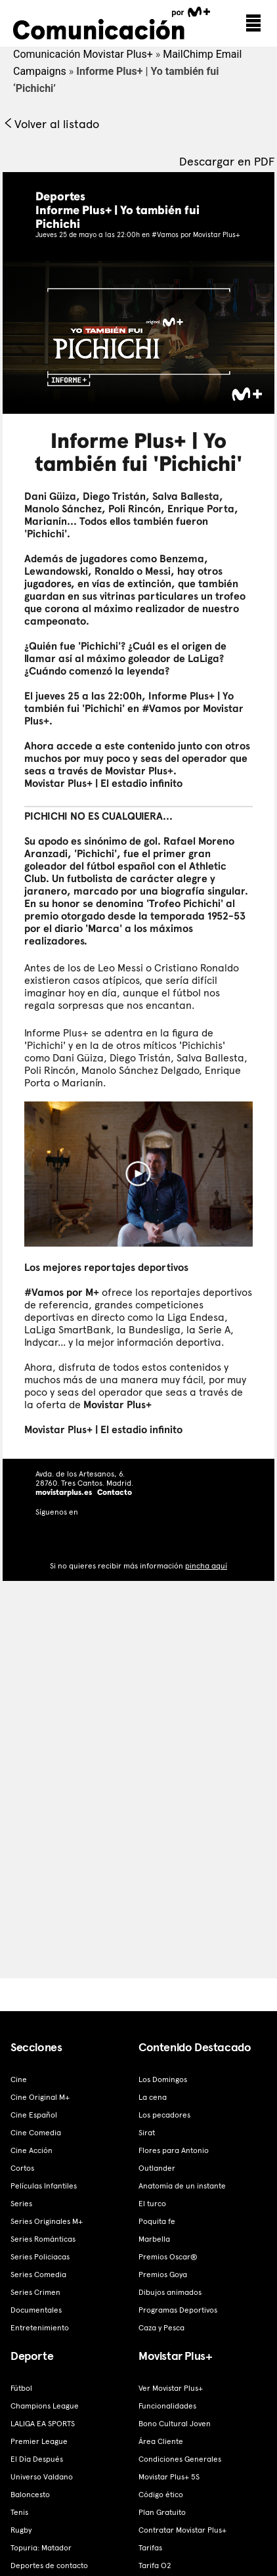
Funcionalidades (167, 2405)
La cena (152, 2097)
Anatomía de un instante (182, 2185)
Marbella (154, 2239)
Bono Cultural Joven (174, 2423)
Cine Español (34, 2115)
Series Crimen (35, 2292)
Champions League (45, 2405)
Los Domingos (162, 2079)
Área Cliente (160, 2441)
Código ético (160, 2494)
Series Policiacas (40, 2256)
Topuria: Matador (41, 2547)
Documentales (36, 2310)
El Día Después (37, 2459)
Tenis (19, 2512)
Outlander (156, 2168)
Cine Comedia (36, 2132)
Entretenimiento (40, 2327)
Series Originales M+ (47, 2221)
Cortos (22, 2168)
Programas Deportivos (177, 2310)
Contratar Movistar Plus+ (182, 2530)
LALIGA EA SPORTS (43, 2423)
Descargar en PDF (226, 161)
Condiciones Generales (179, 2459)
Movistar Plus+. (141, 771)
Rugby (21, 2530)
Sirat (146, 2132)
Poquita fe (156, 2221)
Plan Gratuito (162, 2512)
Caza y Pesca (161, 2327)
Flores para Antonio (173, 2150)
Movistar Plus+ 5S (169, 2476)
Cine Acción (32, 2150)
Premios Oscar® (168, 2256)
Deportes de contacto (49, 2565)
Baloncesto (30, 2494)
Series (21, 2203)
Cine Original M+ (40, 2097)
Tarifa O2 (154, 2565)
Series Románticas (43, 2239)
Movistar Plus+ (117, 1404)
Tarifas (150, 2547)
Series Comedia (38, 2274)
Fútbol (21, 2388)
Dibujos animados (170, 2292)
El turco (152, 2203)
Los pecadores (164, 2115)
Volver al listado (51, 124)
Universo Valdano (42, 2476)
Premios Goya (162, 2274)
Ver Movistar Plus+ (170, 2388)
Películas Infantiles (44, 2185)
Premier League (39, 2441)
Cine (19, 2079)
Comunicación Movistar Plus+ (83, 54)
